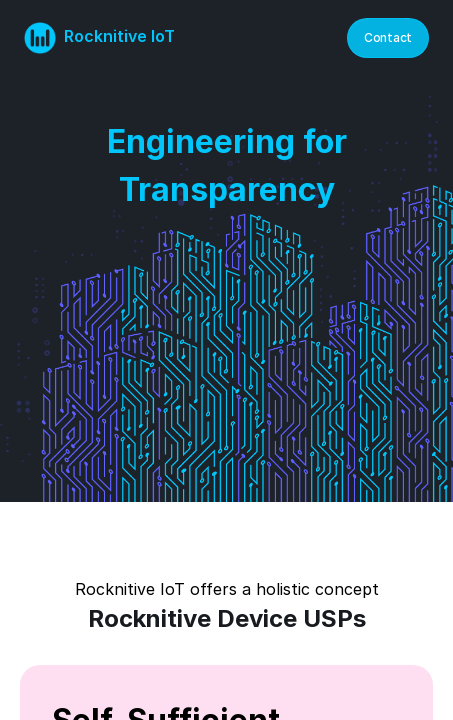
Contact (388, 37)
